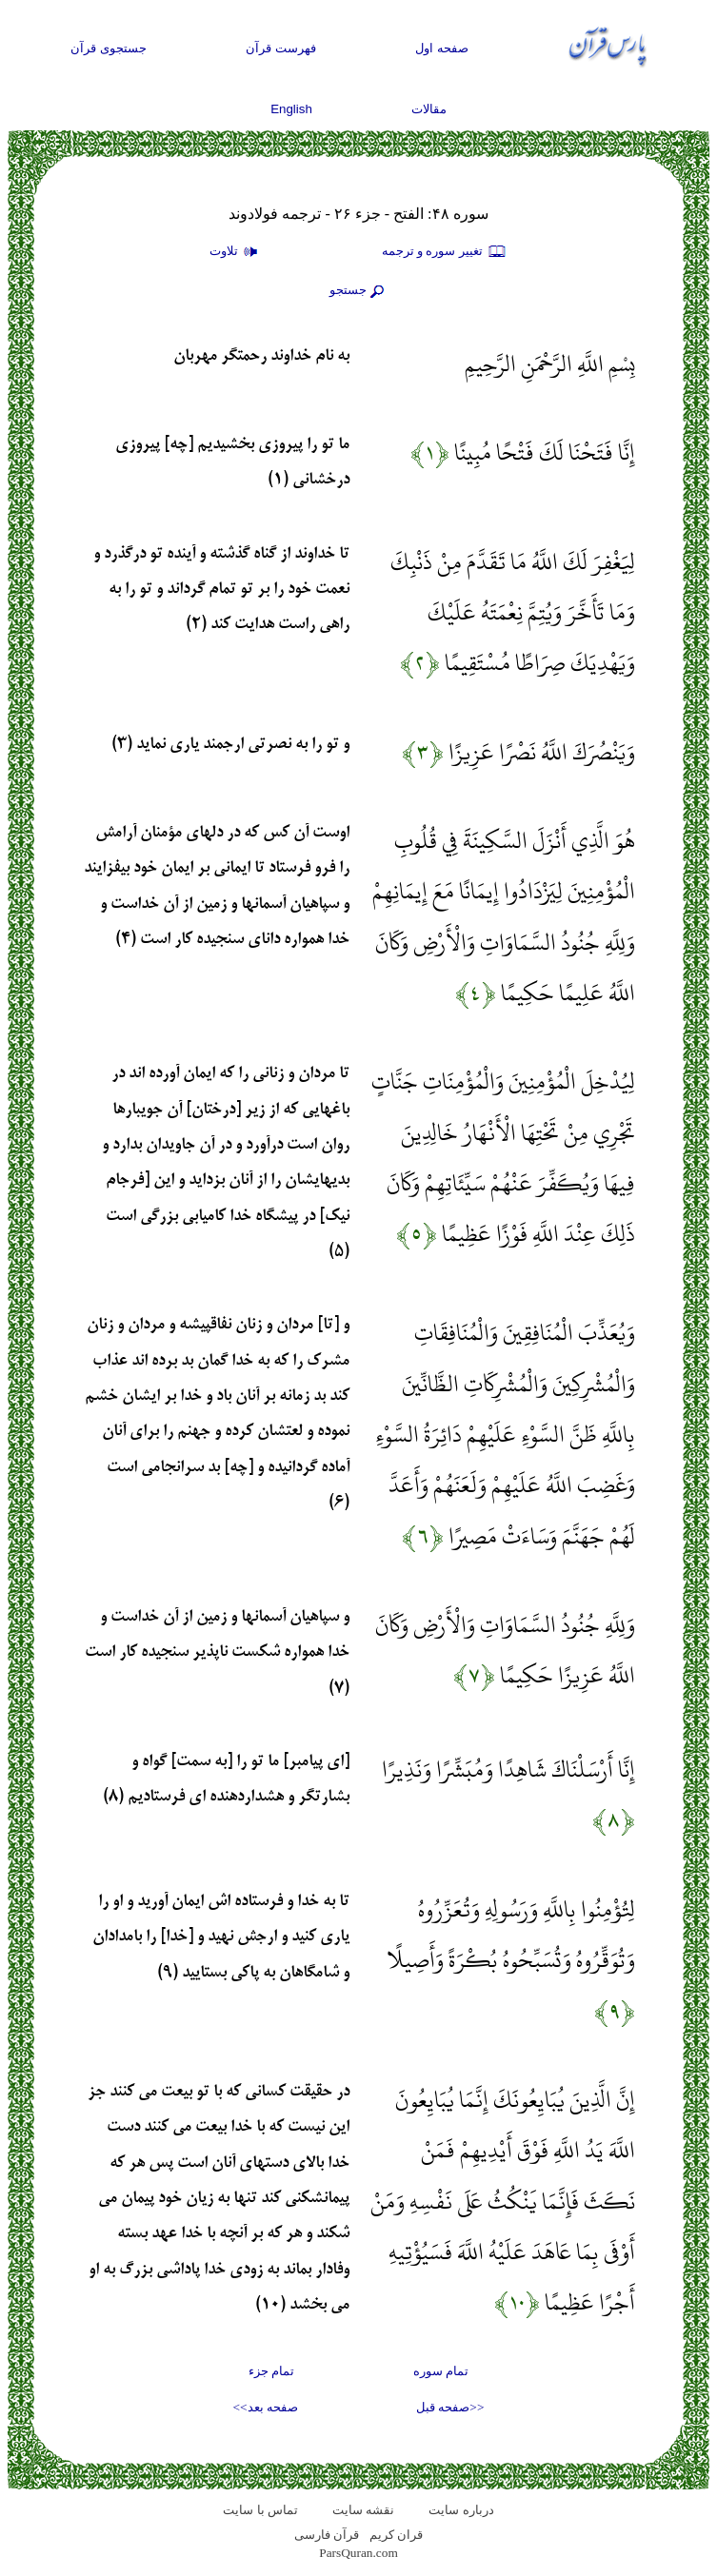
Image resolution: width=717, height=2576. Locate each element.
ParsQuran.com (358, 2553)
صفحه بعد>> (265, 2407)
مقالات (429, 109)
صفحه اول (441, 48)
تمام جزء (271, 2371)
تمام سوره (440, 2371)
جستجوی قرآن (108, 48)
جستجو (358, 291)
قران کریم (396, 2534)
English (291, 109)
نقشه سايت (363, 2510)
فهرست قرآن (281, 48)
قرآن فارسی (326, 2534)
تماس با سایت (260, 2510)
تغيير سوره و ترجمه (445, 252)
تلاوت (236, 252)
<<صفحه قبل (450, 2407)
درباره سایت (460, 2510)
